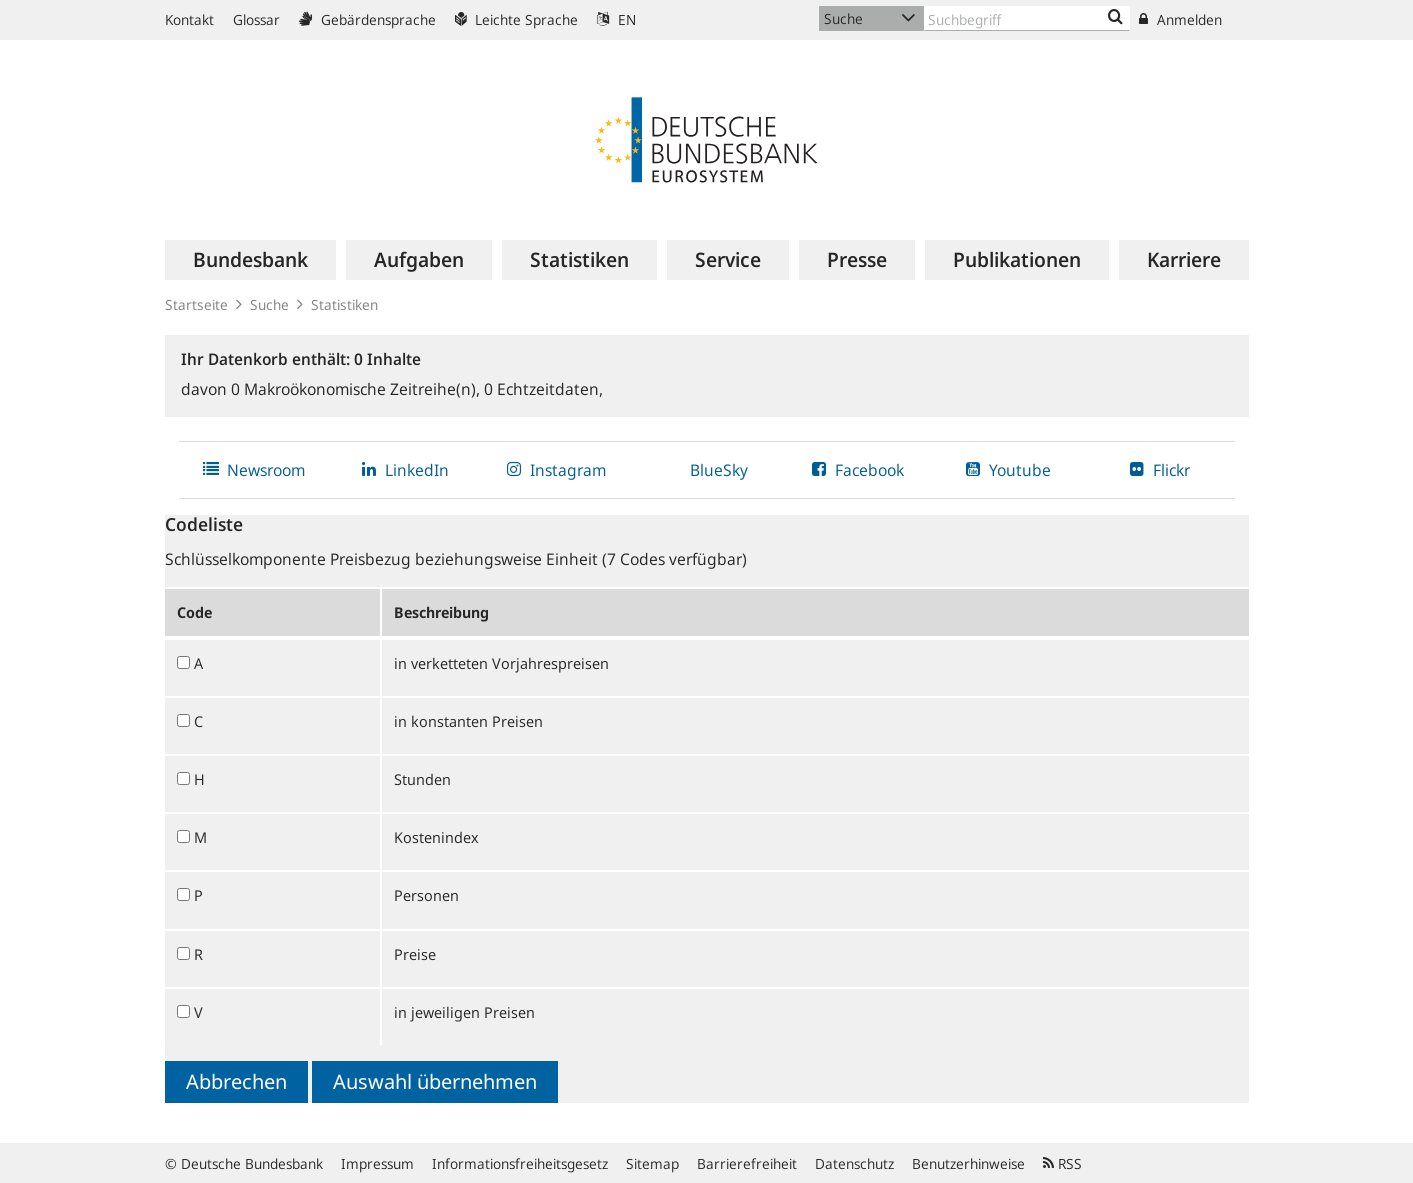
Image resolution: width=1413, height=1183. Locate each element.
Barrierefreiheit (747, 1163)
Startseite (196, 304)
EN (616, 19)
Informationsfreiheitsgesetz (520, 1163)
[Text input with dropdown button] (1027, 18)
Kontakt (189, 19)
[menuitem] (250, 260)
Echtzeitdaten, (543, 389)
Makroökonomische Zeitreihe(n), (357, 389)
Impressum (377, 1163)
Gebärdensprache (367, 19)
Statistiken (344, 304)
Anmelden (1180, 19)
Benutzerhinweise (968, 1163)
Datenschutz (854, 1163)
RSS (1062, 1163)
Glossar (256, 19)
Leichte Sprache (516, 19)
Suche (269, 304)
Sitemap (652, 1163)
